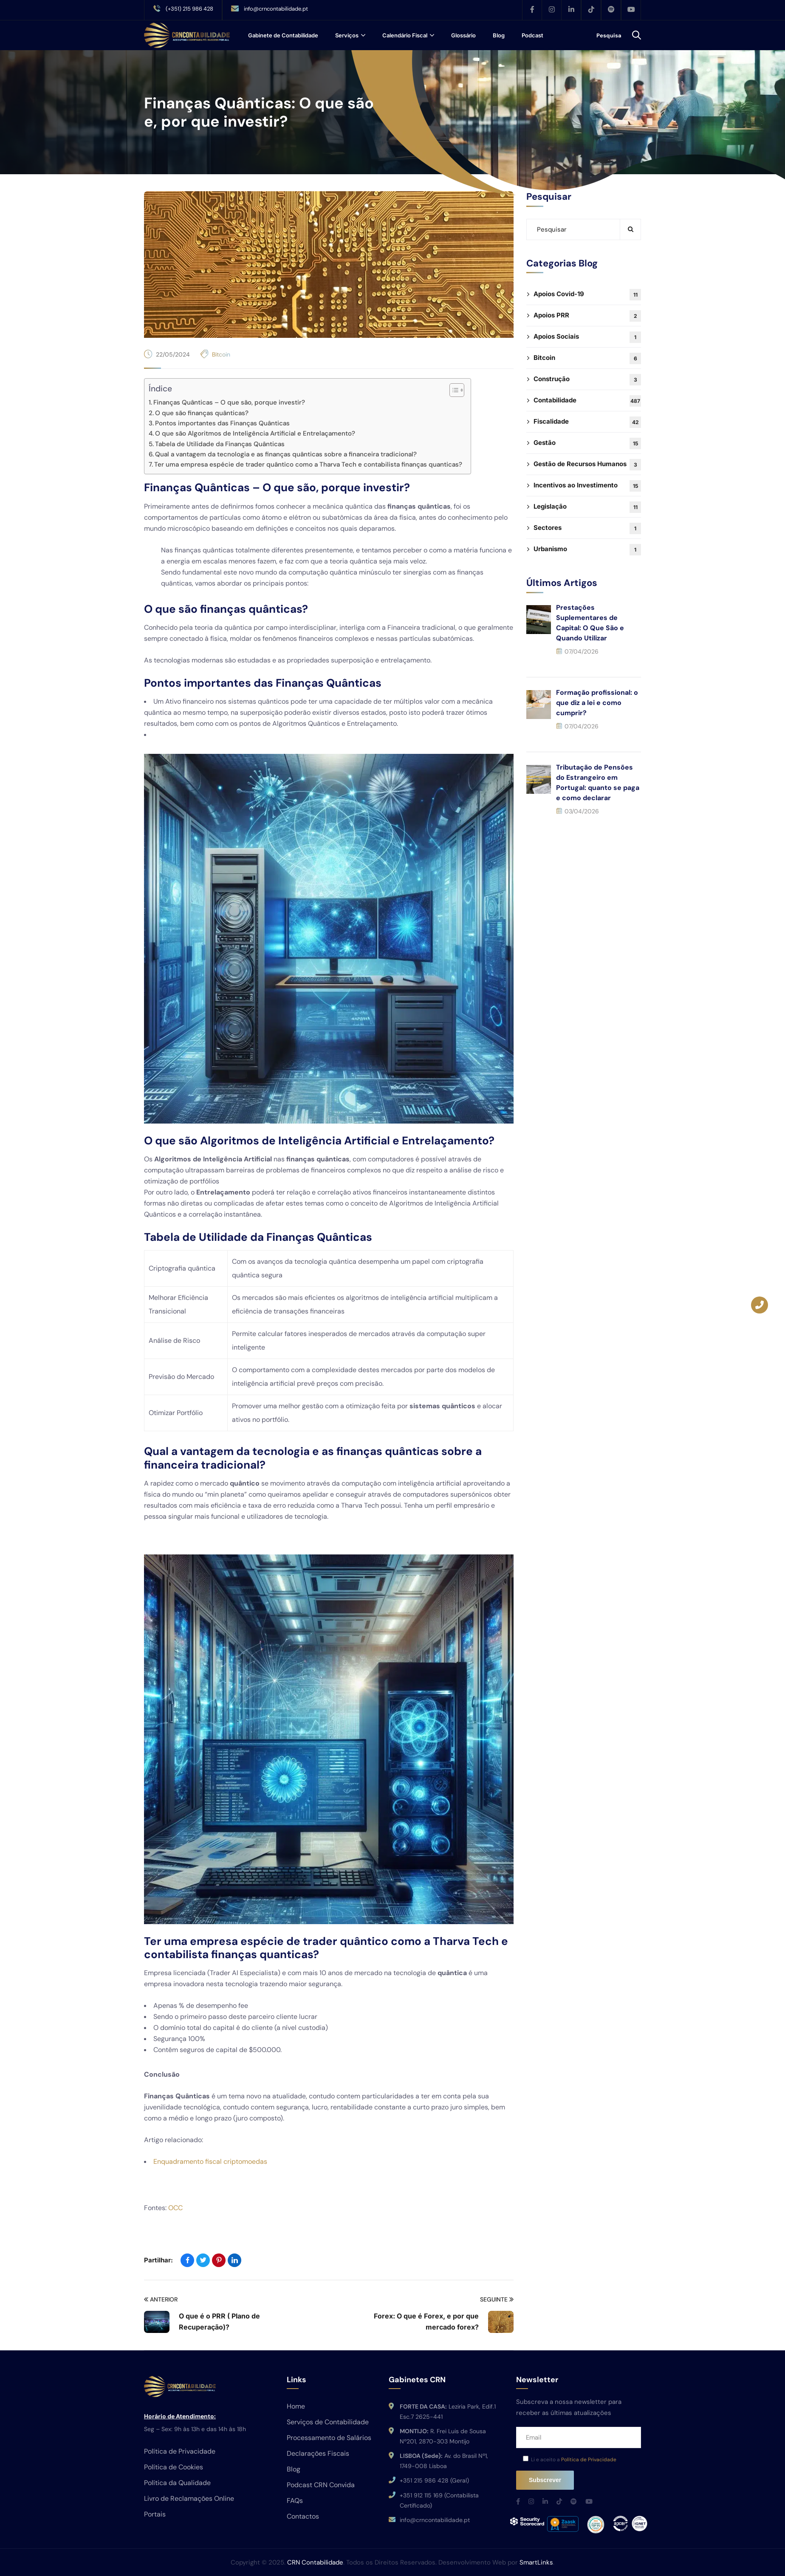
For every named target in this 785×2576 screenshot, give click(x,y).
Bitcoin (221, 354)
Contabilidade (587, 401)
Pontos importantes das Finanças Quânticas (222, 423)
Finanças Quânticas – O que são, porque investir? (229, 402)
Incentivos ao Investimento (587, 486)
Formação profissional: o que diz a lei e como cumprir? (597, 702)
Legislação (587, 507)
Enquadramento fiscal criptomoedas (210, 2161)
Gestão (587, 443)
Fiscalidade (587, 422)
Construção (587, 379)
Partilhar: (158, 2260)
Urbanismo (587, 549)
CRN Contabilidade (315, 2562)
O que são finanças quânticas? (201, 413)
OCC (175, 2207)
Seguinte (497, 2300)
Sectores (587, 528)
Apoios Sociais (587, 337)
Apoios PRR (587, 316)
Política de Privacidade (588, 2459)
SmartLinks (536, 2562)
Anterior (161, 2300)
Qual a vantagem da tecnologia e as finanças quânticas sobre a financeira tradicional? (286, 454)
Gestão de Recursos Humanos (587, 464)
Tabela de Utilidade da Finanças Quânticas (220, 444)
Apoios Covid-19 (587, 294)
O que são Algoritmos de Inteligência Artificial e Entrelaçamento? (255, 433)
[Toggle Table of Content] (452, 390)
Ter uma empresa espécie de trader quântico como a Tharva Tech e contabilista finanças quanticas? (308, 464)
